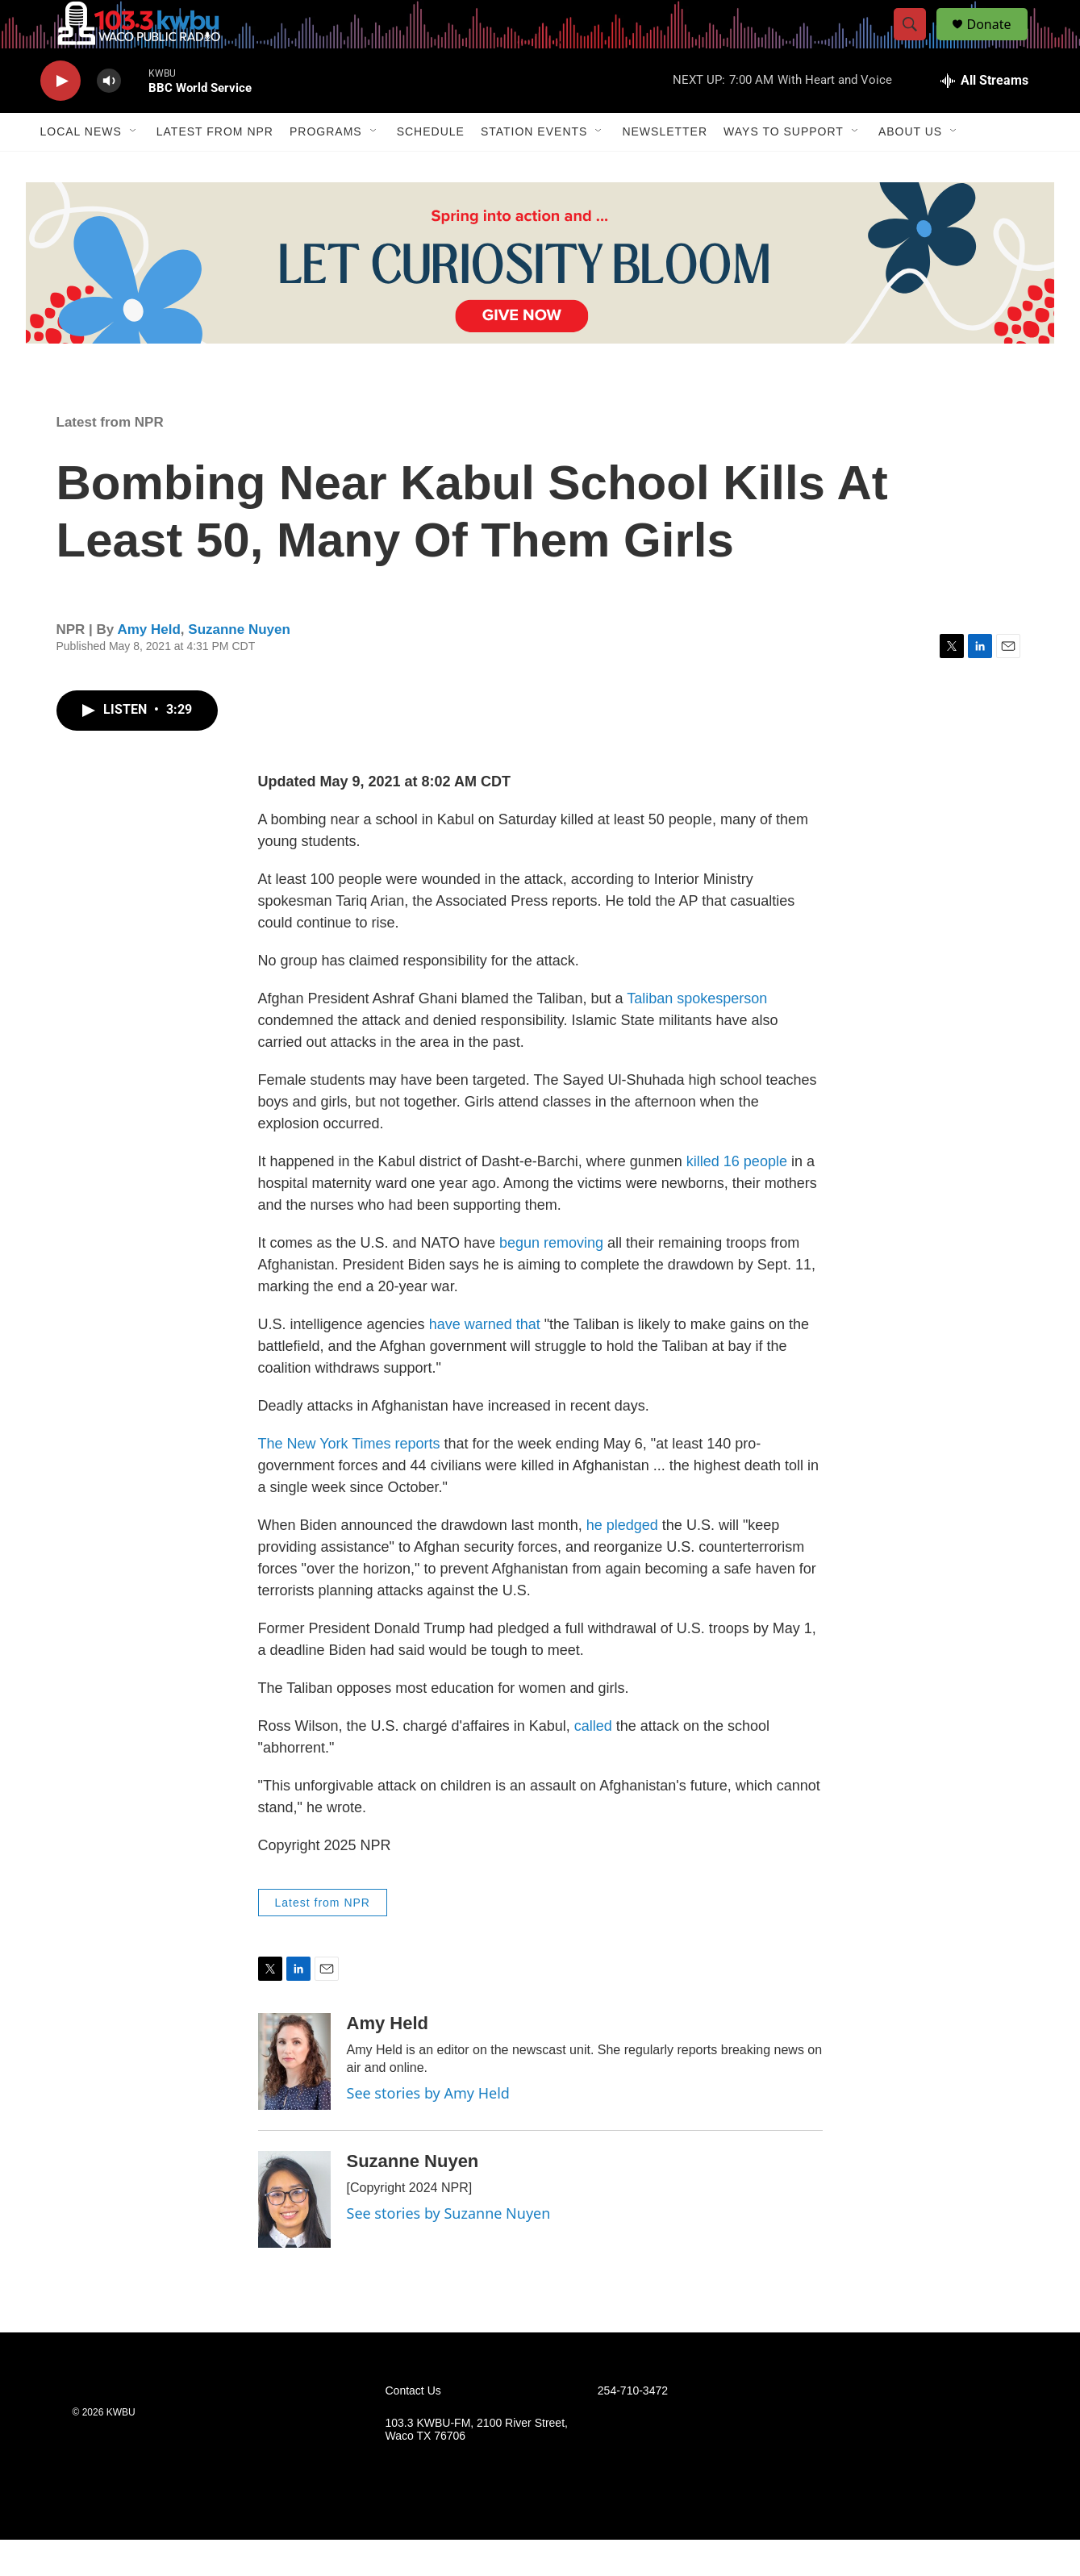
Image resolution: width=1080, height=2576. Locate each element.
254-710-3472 (633, 2427)
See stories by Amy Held (428, 2129)
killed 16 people (736, 1198)
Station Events (534, 167)
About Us (910, 167)
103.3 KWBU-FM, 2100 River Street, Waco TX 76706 (477, 2465)
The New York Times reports (349, 1480)
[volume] (109, 117)
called (593, 1762)
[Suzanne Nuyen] (294, 2235)
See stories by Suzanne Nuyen (449, 2249)
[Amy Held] (294, 2097)
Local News (81, 167)
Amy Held (148, 665)
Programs (326, 167)
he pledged (622, 1561)
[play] (60, 117)
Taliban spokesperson (695, 1035)
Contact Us (413, 2427)
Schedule (431, 167)
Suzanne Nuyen (239, 665)
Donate (999, 42)
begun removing (551, 1279)
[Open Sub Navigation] (133, 167)
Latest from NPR (214, 167)
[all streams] (984, 117)
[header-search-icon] (918, 43)
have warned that (484, 1361)
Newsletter (664, 167)
